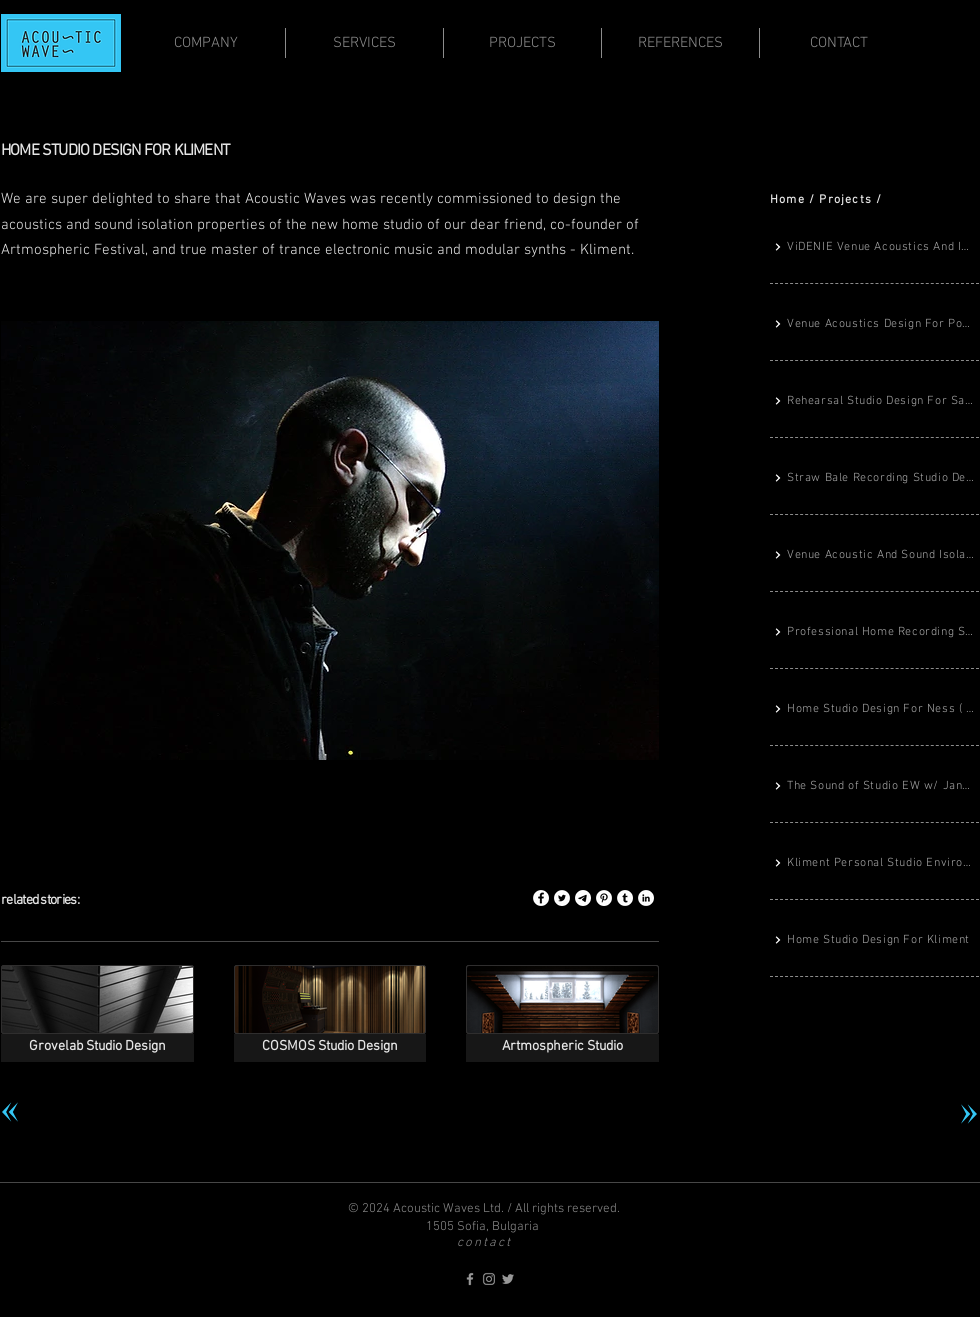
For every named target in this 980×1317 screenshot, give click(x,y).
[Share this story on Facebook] (541, 898)
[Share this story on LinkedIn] (646, 898)
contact (484, 1243)
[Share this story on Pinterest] (604, 898)
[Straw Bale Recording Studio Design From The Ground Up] (874, 479)
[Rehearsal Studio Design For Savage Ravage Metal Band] (874, 402)
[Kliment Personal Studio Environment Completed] (874, 864)
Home (787, 200)
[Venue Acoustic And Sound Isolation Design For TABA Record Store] (874, 556)
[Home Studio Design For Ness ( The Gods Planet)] (874, 710)
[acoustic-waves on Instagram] (489, 1279)
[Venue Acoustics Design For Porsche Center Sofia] (874, 325)
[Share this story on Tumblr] (625, 898)
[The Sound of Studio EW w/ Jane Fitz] (874, 787)
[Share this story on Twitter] (562, 898)
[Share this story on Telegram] (583, 898)
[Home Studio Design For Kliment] (874, 941)
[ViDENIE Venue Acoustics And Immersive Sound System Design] (874, 248)
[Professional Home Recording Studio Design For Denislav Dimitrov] (874, 633)
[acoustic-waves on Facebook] (470, 1279)
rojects (850, 200)
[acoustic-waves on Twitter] (508, 1279)
